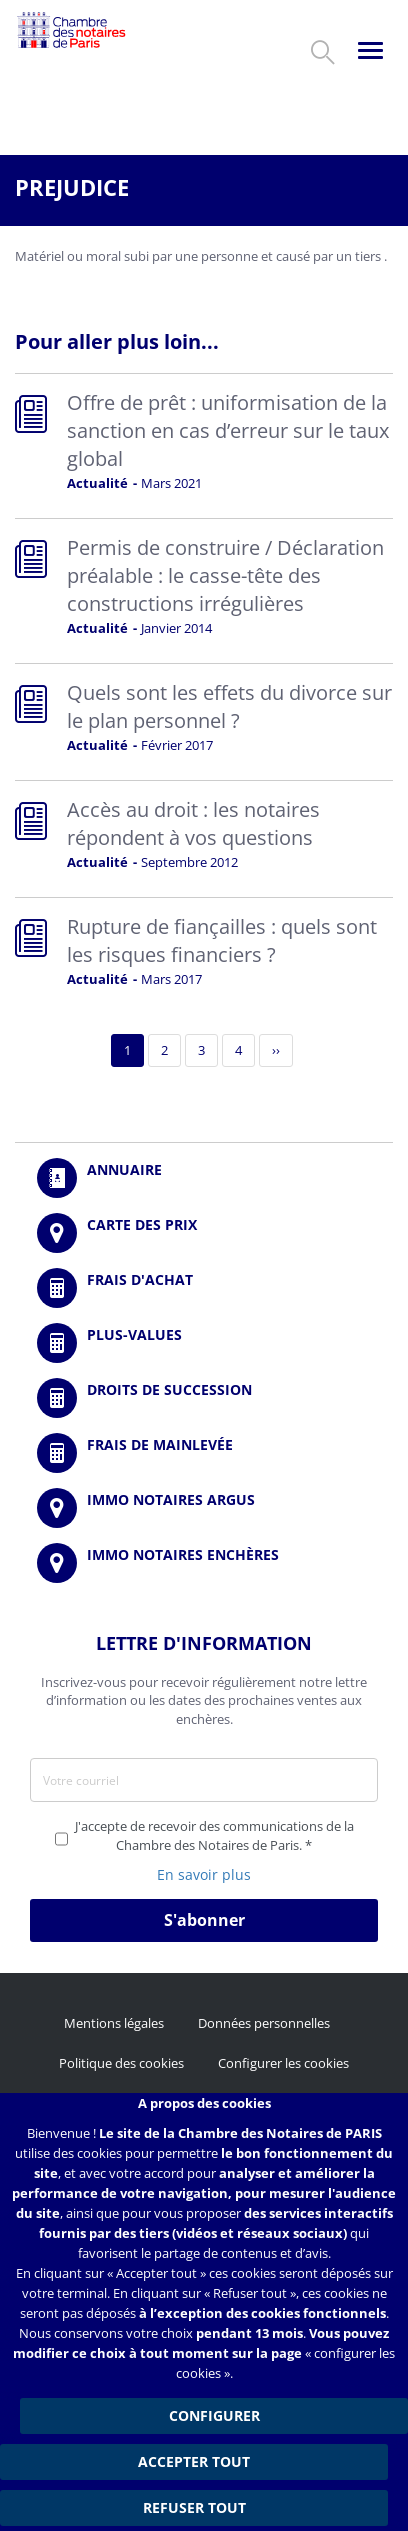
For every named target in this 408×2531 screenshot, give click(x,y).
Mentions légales (114, 2023)
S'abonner (204, 1920)
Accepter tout (194, 2461)
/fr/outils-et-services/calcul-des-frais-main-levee (204, 1453)
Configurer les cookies (283, 2063)
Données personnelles (264, 2023)
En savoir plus (204, 1874)
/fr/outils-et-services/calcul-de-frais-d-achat (204, 1288)
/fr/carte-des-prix (204, 1233)
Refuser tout (194, 2507)
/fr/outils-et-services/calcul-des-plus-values (204, 1343)
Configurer (214, 2415)
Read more (204, 446)
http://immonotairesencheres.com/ (204, 1563)
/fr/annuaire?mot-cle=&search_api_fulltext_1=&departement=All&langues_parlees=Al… (204, 1178)
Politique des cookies (121, 2063)
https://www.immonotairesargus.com (204, 1508)
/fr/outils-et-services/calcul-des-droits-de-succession (204, 1398)
